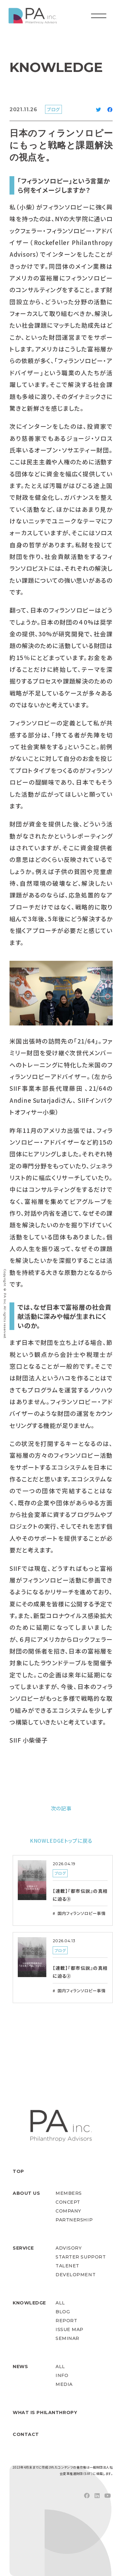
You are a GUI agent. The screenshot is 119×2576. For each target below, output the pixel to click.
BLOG (63, 2312)
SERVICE (23, 2248)
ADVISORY (69, 2248)
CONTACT (26, 2434)
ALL (60, 2303)
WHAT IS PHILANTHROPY (45, 2412)
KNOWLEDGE (29, 2303)
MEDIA (64, 2384)
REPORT (66, 2320)
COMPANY (68, 2211)
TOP (18, 2171)
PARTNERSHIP (74, 2220)
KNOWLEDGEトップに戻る (61, 1840)
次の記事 (61, 1808)
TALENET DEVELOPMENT (76, 2270)
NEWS (20, 2366)
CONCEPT (68, 2202)
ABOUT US (26, 2193)
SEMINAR (67, 2338)
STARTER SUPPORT (81, 2257)
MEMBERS (69, 2193)
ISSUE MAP (69, 2329)
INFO (62, 2375)
